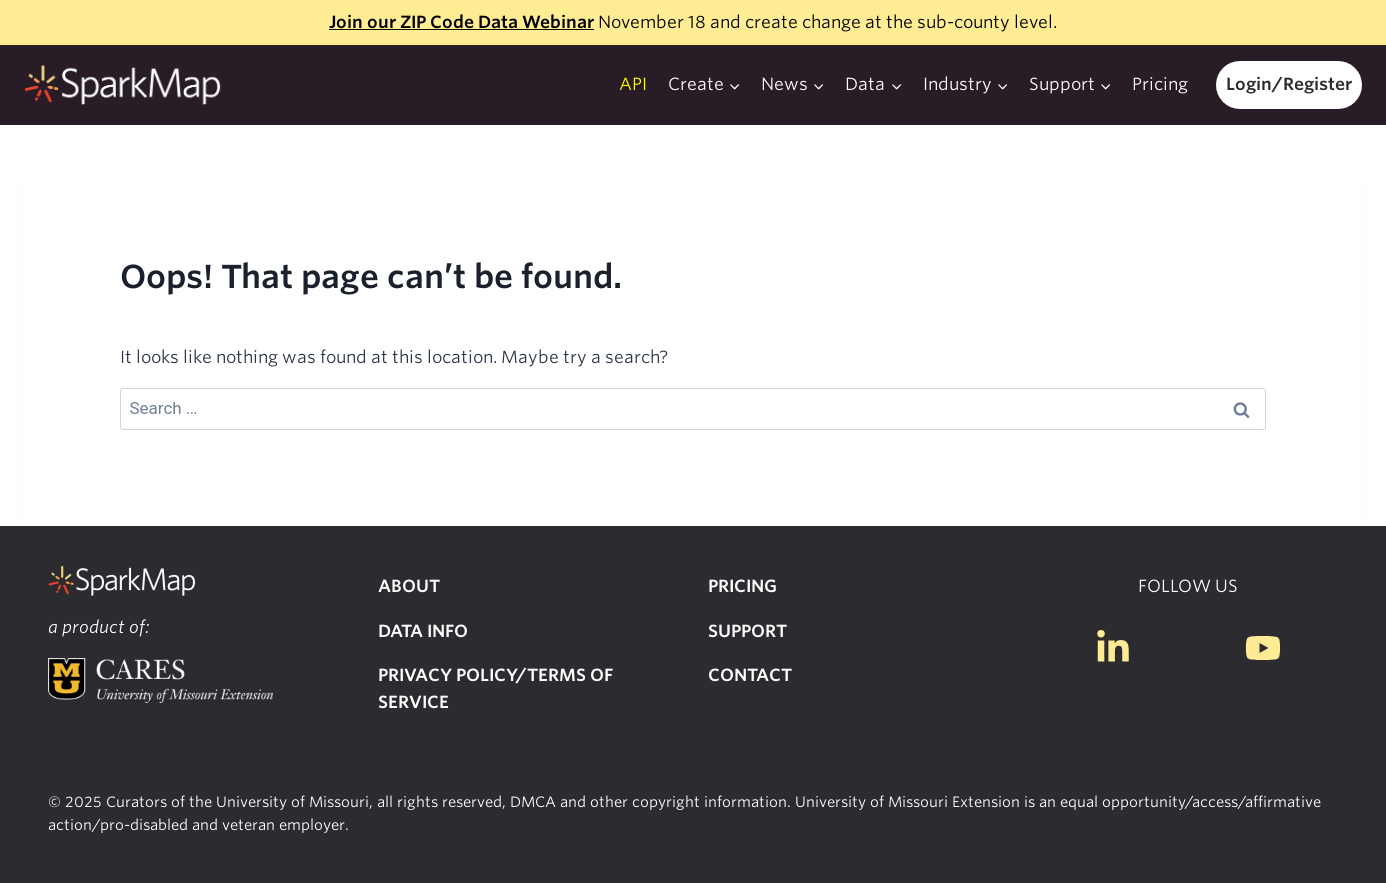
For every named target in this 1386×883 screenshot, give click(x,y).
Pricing (1160, 84)
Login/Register (1289, 84)
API (633, 84)
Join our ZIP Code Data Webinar (461, 22)
